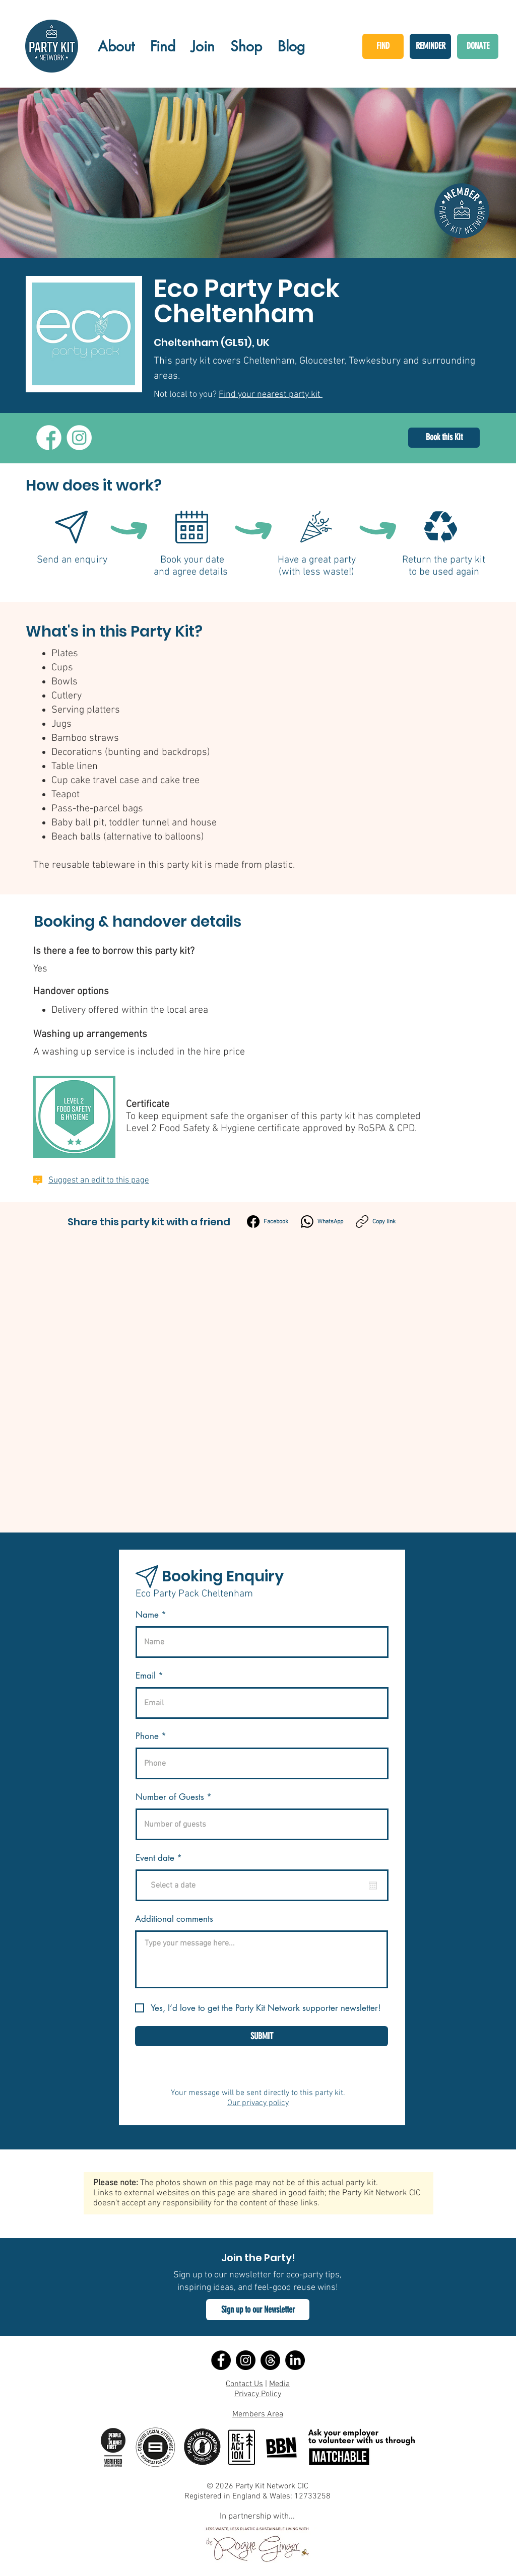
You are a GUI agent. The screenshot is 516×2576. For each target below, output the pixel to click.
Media (279, 2384)
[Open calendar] (373, 1886)
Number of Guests (170, 1797)
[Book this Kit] (444, 438)
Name (147, 1615)
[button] (257, 2309)
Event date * (165, 1858)
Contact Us (244, 2384)
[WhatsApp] (322, 1221)
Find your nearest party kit (270, 394)
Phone (147, 1736)
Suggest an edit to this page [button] (98, 1180)
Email (146, 1676)
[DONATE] (477, 46)
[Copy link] (376, 1221)
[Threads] (270, 2360)
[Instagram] (245, 2360)
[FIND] (383, 46)
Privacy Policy (257, 2394)
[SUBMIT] (261, 2036)
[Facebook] (267, 1221)
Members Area (257, 2414)
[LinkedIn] (295, 2360)
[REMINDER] (430, 46)
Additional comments (174, 1919)
